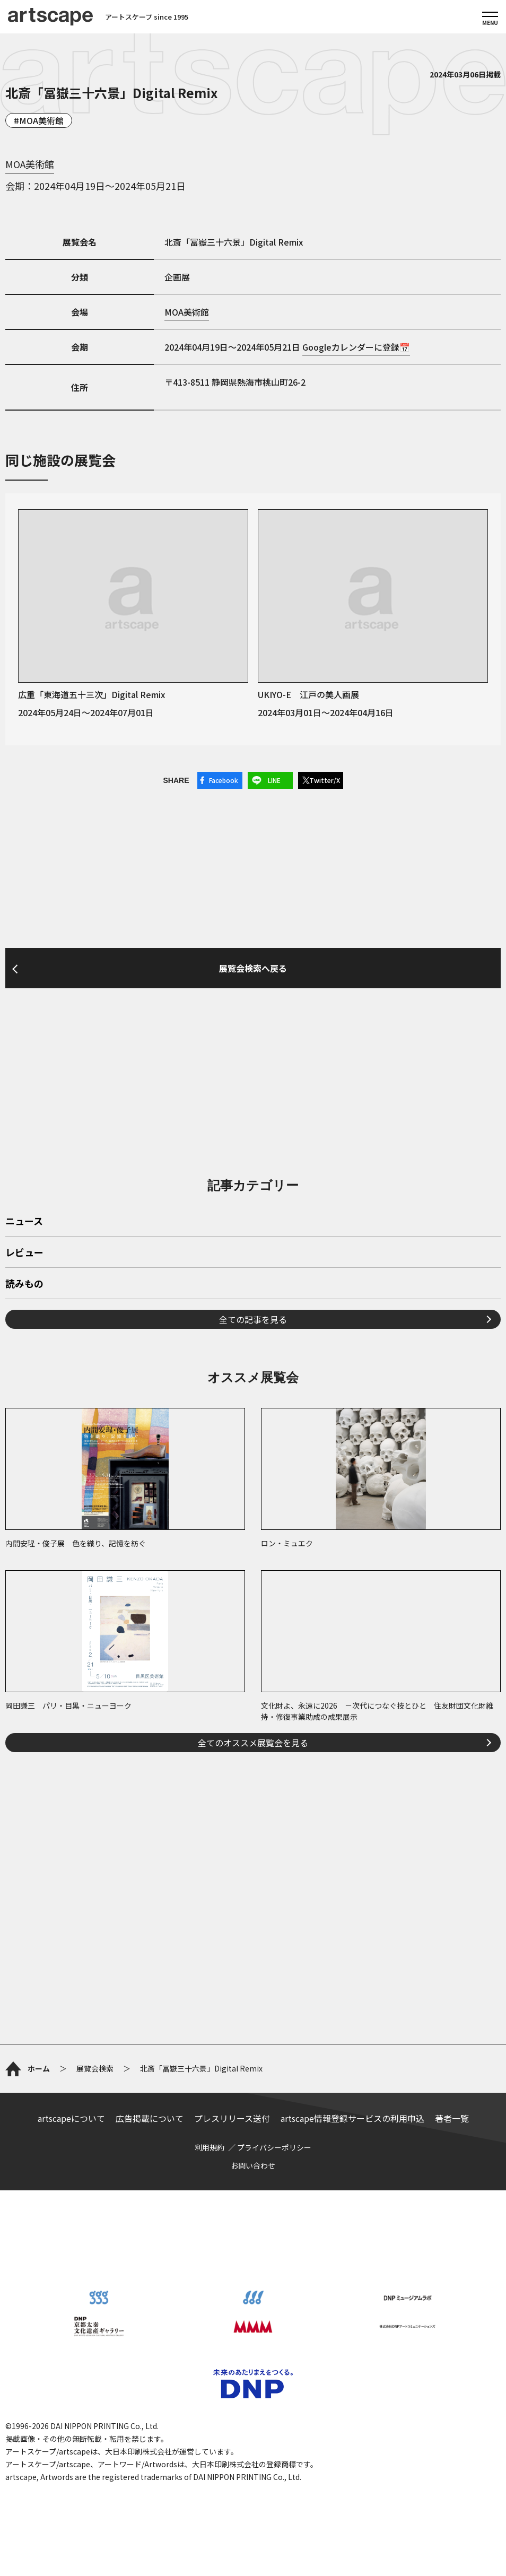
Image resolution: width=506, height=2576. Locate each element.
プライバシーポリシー (274, 2147)
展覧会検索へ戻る (253, 968)
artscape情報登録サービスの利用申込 (352, 2118)
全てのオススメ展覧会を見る (253, 1742)
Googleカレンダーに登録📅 (356, 347)
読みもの (24, 1284)
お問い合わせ (253, 2165)
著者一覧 (452, 2118)
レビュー (24, 1253)
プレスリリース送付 (232, 2118)
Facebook (223, 780)
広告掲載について (150, 2118)
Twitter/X (324, 780)
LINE (274, 780)
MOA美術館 (41, 120)
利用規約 (209, 2147)
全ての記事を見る (253, 1319)
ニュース (24, 1222)
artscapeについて (71, 2118)
